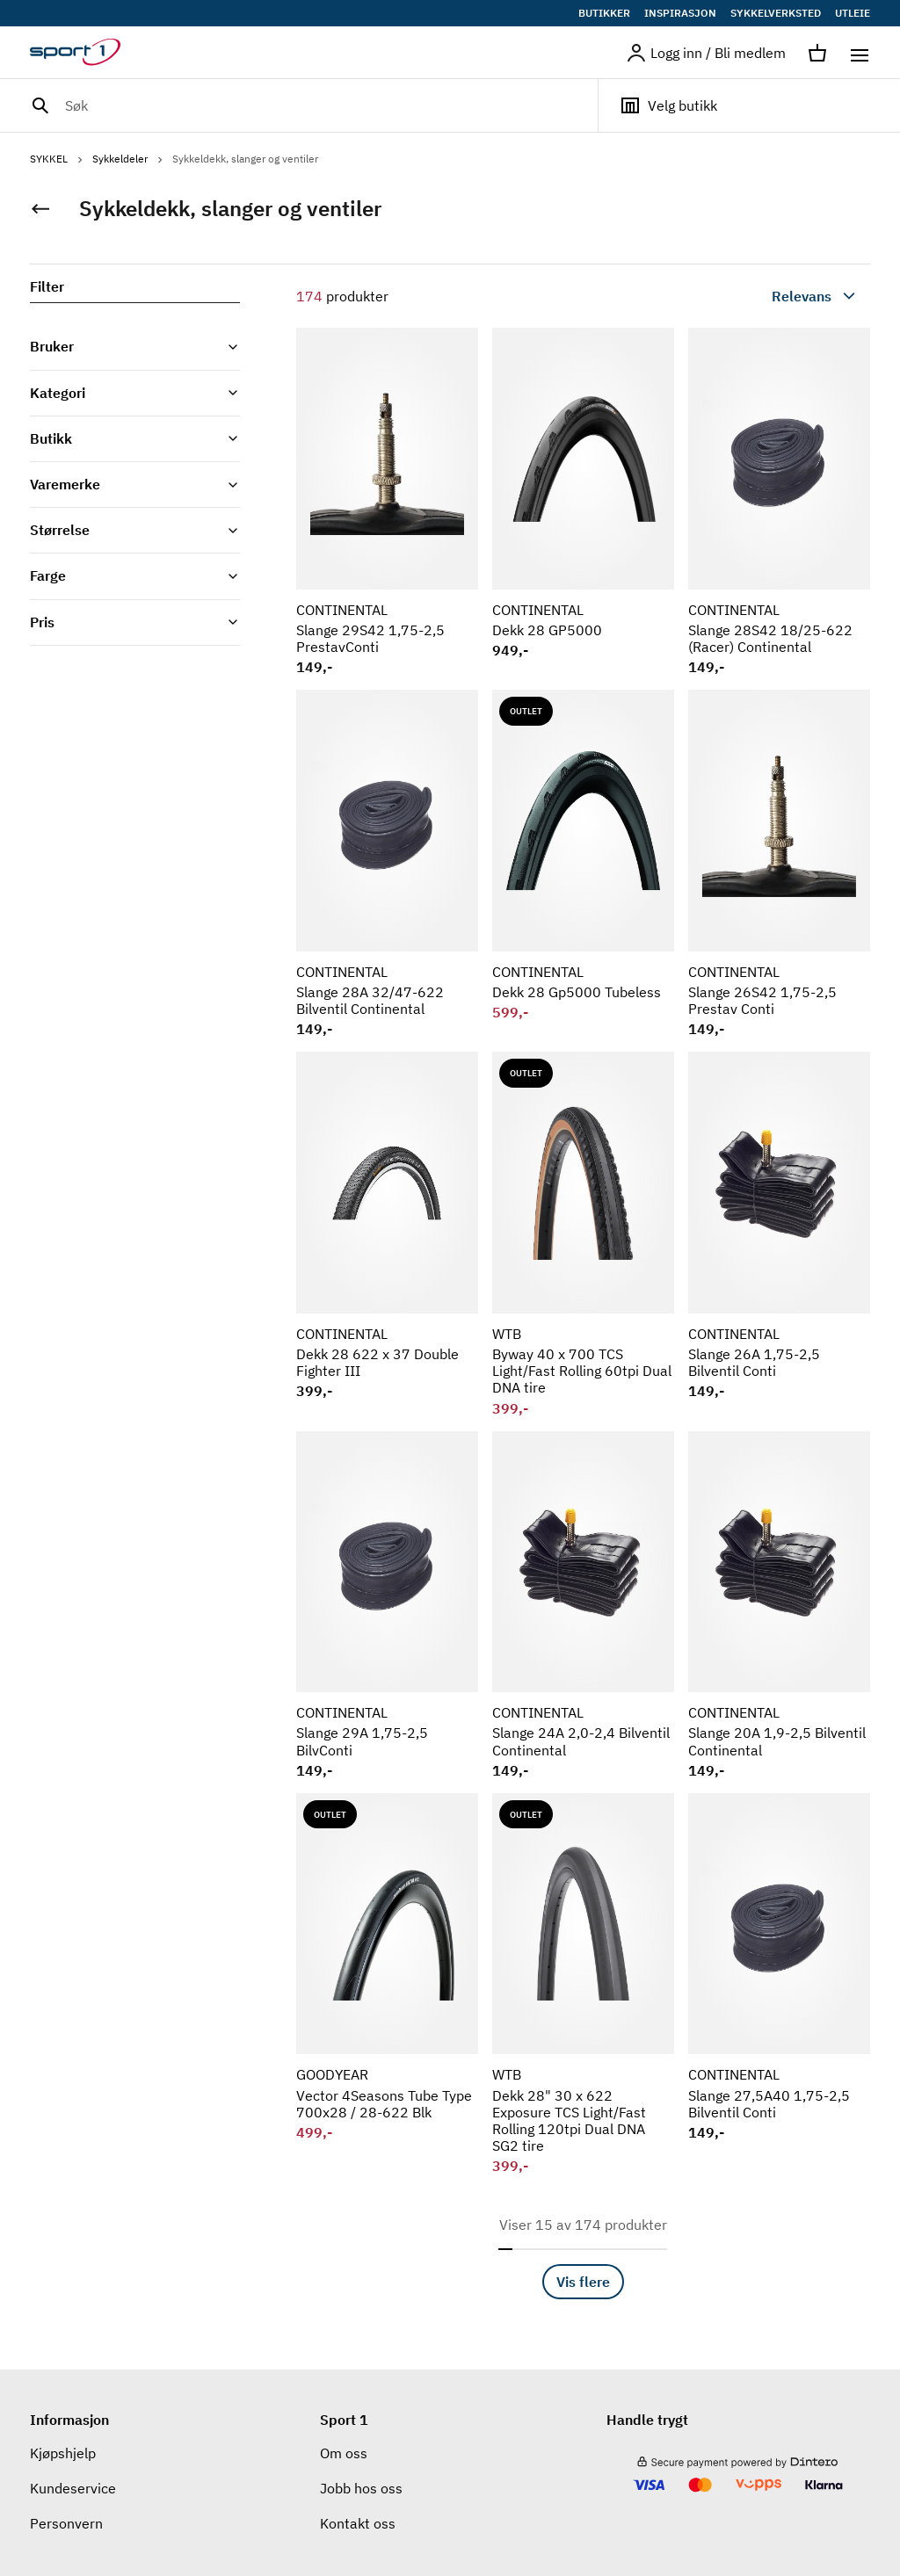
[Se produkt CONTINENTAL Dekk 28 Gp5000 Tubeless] (583, 864)
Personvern (66, 2523)
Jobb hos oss (361, 2488)
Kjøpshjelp (63, 2453)
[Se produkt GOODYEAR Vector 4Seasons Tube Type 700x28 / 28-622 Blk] (387, 1984)
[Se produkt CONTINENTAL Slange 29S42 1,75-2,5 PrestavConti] (387, 502)
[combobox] (773, 296)
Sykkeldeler (128, 158)
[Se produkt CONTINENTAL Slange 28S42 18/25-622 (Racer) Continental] (779, 502)
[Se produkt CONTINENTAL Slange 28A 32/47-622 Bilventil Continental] (387, 864)
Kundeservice (73, 2488)
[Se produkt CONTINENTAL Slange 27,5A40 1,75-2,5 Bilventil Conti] (779, 1984)
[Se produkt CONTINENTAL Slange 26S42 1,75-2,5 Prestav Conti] (779, 864)
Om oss (343, 2453)
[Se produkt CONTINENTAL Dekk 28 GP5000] (583, 502)
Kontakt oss (358, 2523)
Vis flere (583, 2281)
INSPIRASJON (680, 13)
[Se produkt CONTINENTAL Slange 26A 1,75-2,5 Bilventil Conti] (779, 1234)
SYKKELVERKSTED (775, 13)
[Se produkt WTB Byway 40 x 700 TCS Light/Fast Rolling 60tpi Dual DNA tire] (583, 1234)
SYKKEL (57, 158)
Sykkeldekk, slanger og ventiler (245, 158)
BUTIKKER (604, 13)
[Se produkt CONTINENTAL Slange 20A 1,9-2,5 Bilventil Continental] (779, 1605)
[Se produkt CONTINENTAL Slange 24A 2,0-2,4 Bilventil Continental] (583, 1605)
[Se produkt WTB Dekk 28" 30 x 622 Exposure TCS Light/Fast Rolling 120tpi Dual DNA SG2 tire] (583, 1984)
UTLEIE (852, 13)
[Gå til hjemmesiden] (86, 52)
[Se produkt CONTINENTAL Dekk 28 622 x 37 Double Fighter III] (387, 1234)
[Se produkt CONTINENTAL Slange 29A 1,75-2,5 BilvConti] (387, 1605)
